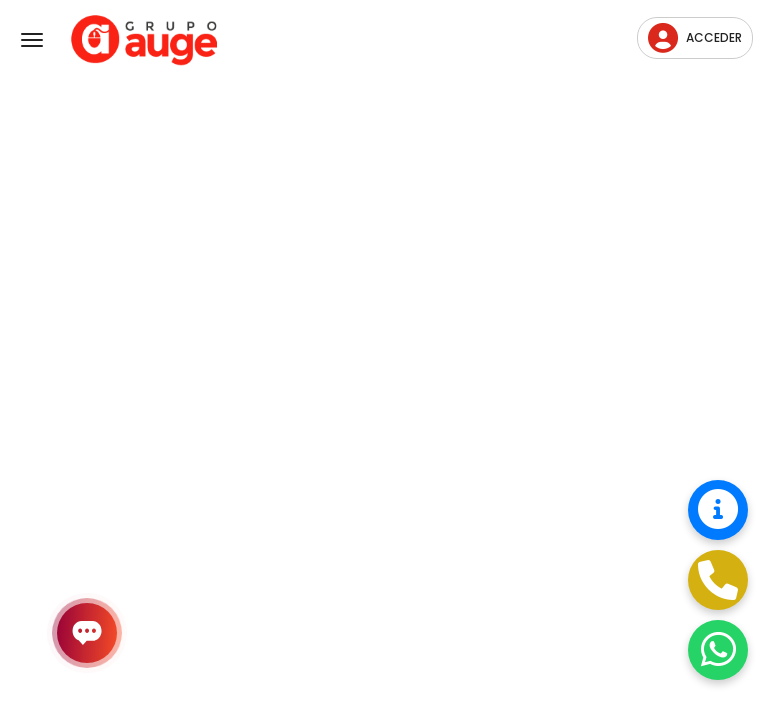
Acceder (695, 38)
